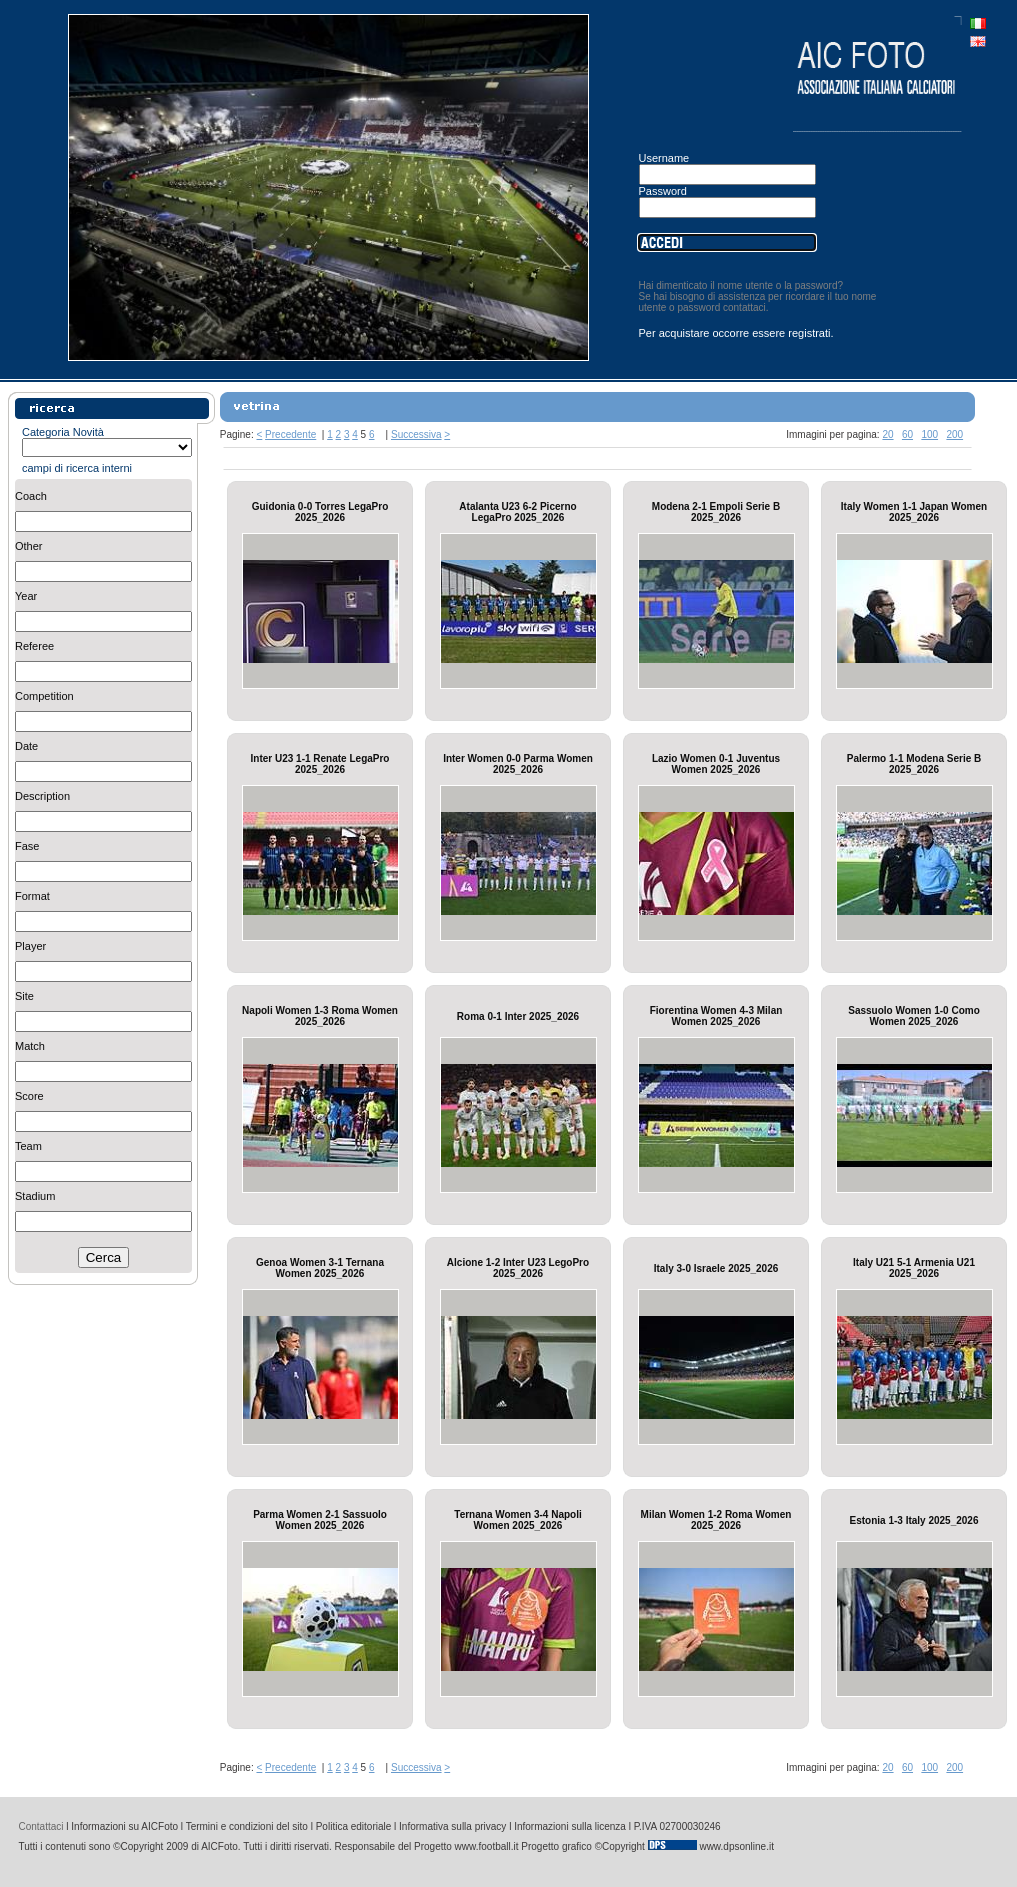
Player (30, 946)
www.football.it (487, 1846)
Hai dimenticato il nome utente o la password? (741, 285)
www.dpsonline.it (736, 1846)
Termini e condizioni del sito (247, 1826)
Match (30, 1046)
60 (907, 434)
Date (26, 746)
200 (954, 434)
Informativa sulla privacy (452, 1826)
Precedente (290, 434)
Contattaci (41, 1826)
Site (24, 996)
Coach (31, 496)
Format (32, 896)
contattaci (744, 307)
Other (29, 546)
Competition (44, 696)
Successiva (416, 434)
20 (887, 434)
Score (29, 1096)
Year (26, 596)
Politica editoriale (354, 1826)
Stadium (35, 1196)
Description (42, 796)
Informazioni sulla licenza (570, 1826)
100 (929, 434)
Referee (34, 646)
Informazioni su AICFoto (124, 1826)
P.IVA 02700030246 (677, 1826)
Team (28, 1146)
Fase (27, 846)
